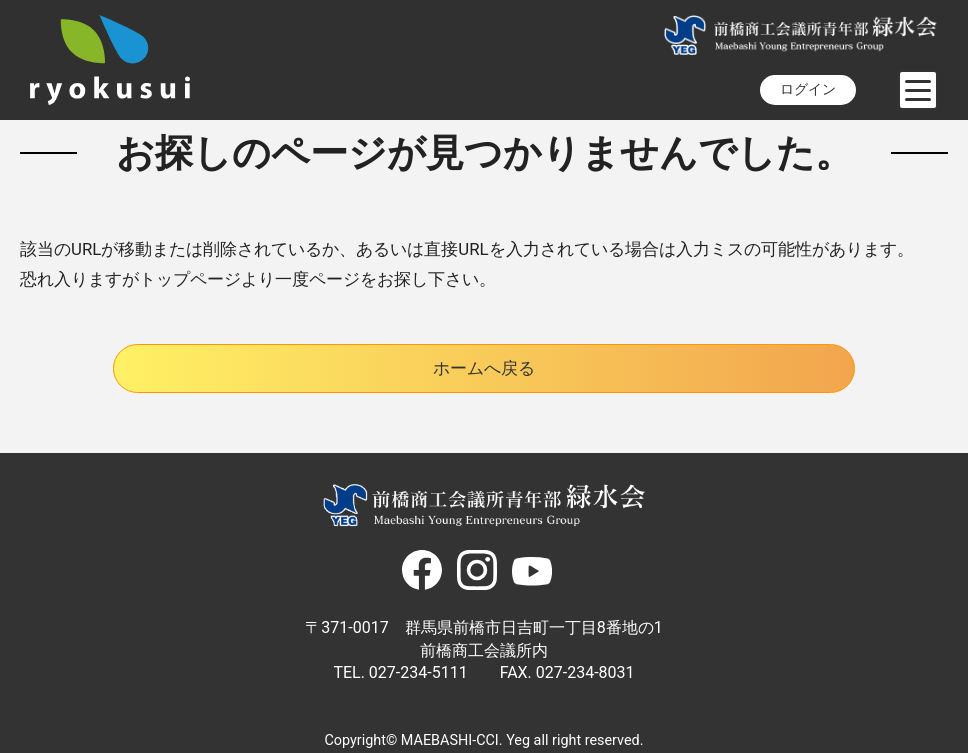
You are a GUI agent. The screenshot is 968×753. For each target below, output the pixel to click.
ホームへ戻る (484, 368)
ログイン (808, 89)
